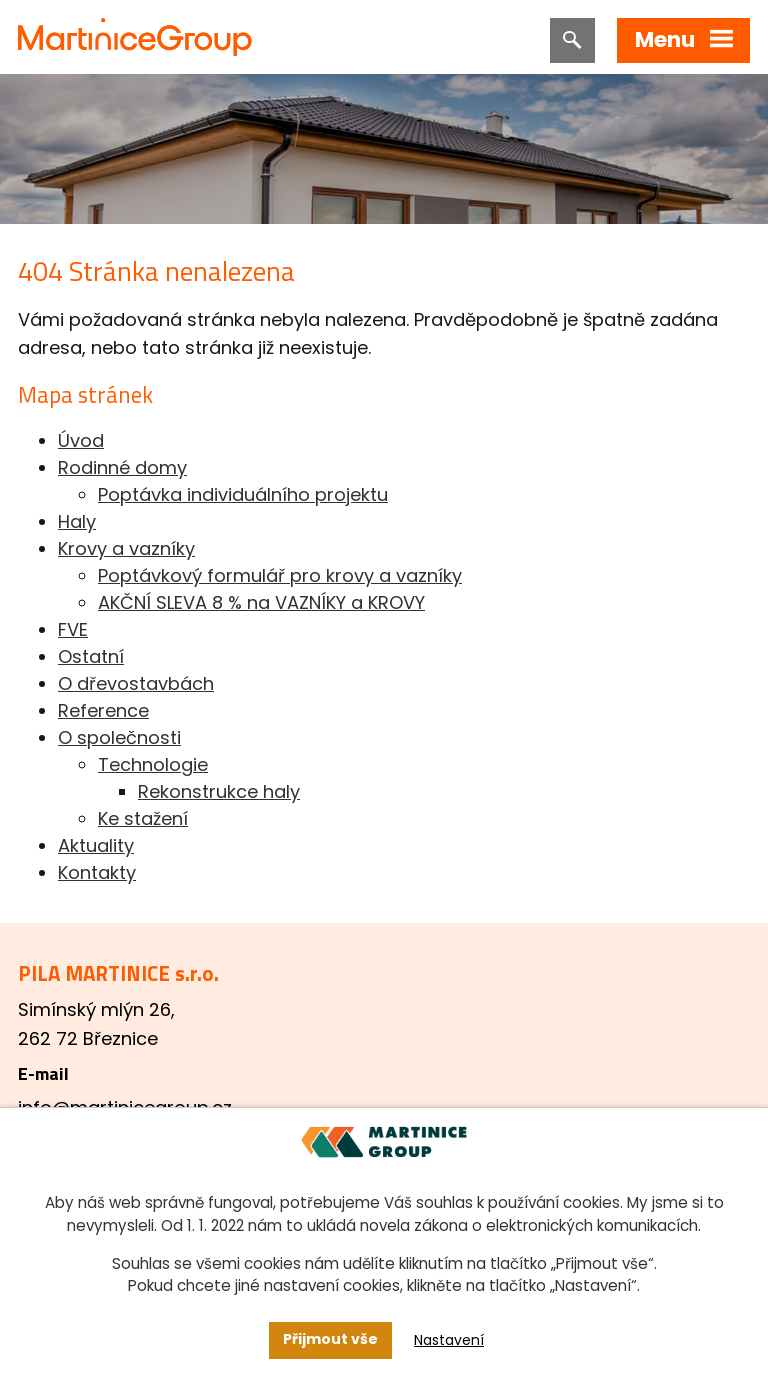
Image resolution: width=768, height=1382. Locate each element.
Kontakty (97, 872)
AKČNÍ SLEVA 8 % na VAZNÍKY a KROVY (261, 602)
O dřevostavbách (136, 683)
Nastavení (449, 1340)
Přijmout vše (330, 1339)
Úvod (81, 440)
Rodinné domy (122, 467)
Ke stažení (143, 818)
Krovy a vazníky (126, 548)
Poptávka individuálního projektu (243, 494)
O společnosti (119, 737)
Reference (103, 710)
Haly (77, 521)
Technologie (153, 764)
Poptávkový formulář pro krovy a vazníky (280, 575)
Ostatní (91, 656)
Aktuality (96, 845)
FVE (73, 629)
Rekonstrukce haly (219, 791)
